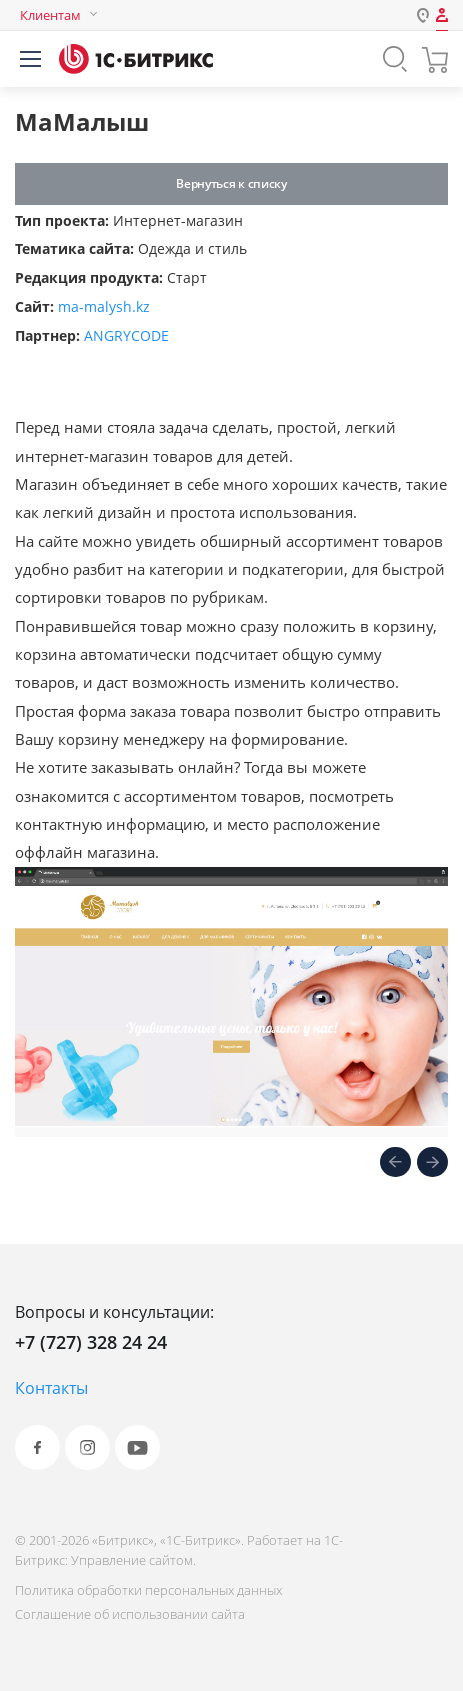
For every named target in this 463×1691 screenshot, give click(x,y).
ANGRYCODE (126, 335)
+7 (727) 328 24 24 (91, 1342)
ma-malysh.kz (104, 306)
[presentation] (395, 1164)
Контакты (51, 1388)
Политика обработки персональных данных (148, 1590)
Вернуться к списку (231, 183)
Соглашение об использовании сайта (130, 1614)
